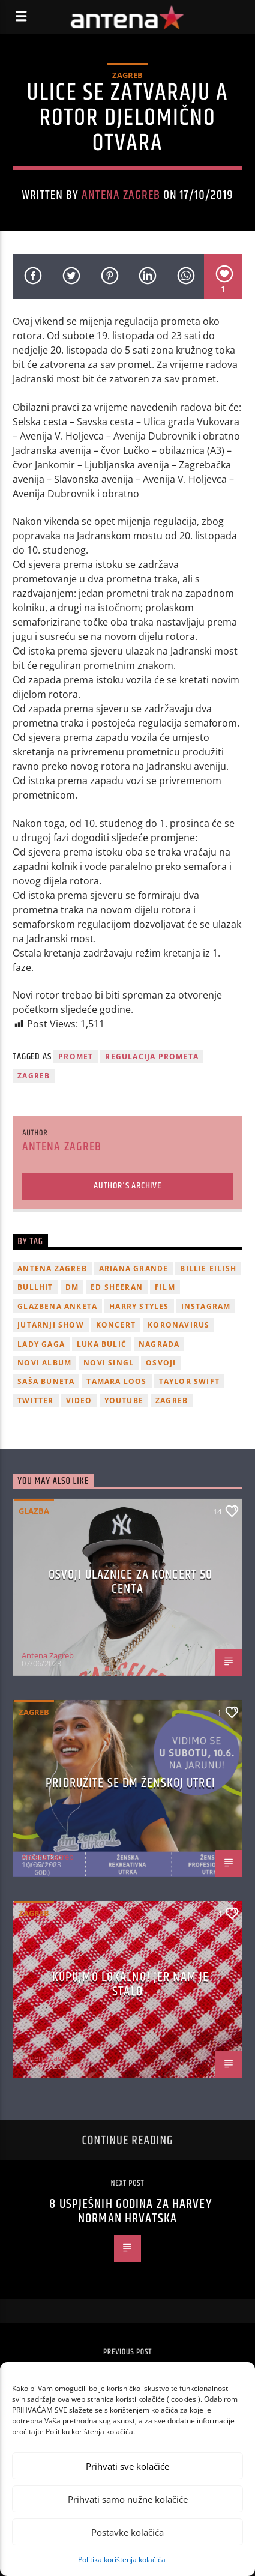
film (165, 1287)
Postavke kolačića (127, 2532)
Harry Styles (139, 1306)
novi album (44, 1363)
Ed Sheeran (117, 1287)
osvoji (161, 1363)
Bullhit (35, 1287)
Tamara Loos (116, 1381)
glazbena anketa (57, 1306)
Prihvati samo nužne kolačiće (128, 2499)
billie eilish (208, 1268)
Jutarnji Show (50, 1325)
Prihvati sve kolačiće (127, 2466)
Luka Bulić (102, 1344)
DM (72, 1287)
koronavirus (178, 1325)
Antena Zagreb (121, 195)
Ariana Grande (134, 1268)
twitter (35, 1400)
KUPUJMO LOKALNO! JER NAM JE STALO (130, 1984)
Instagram (206, 1306)
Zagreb (127, 75)
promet (75, 1056)
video (79, 1400)
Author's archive (127, 1185)
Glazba (34, 1510)
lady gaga (41, 1344)
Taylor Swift (189, 1381)
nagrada (159, 1344)
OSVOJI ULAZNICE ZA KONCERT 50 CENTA (130, 1582)
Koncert (116, 1325)
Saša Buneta (45, 1381)
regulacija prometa (152, 1056)
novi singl (108, 1363)
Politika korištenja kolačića (122, 2559)
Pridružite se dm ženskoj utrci (130, 1783)
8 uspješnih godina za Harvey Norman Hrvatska (130, 2211)
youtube (123, 1400)
